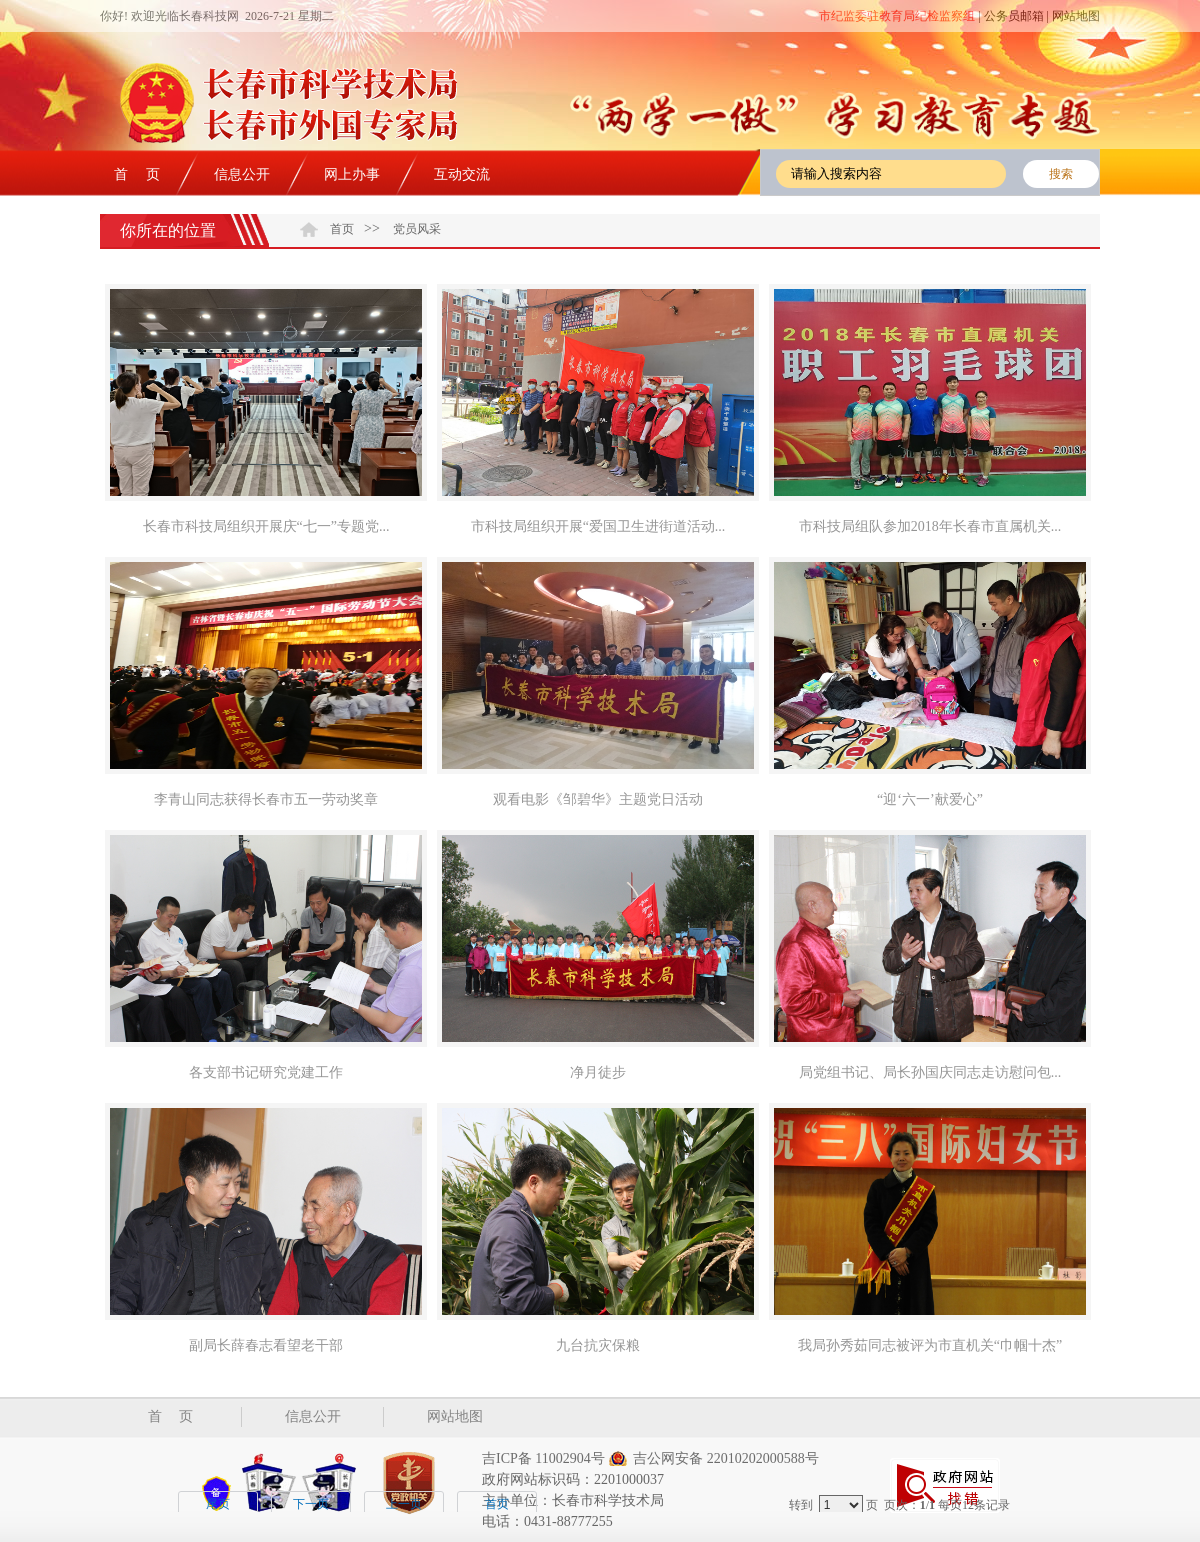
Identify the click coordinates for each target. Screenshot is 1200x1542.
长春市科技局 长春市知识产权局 (320, 110)
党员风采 (417, 229)
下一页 (311, 1504)
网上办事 (352, 174)
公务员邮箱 (1014, 16)
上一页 (404, 1504)
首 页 (137, 174)
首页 (342, 229)
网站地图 (1076, 16)
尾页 (218, 1504)
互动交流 (462, 174)
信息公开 (242, 174)
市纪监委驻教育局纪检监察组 (897, 16)
